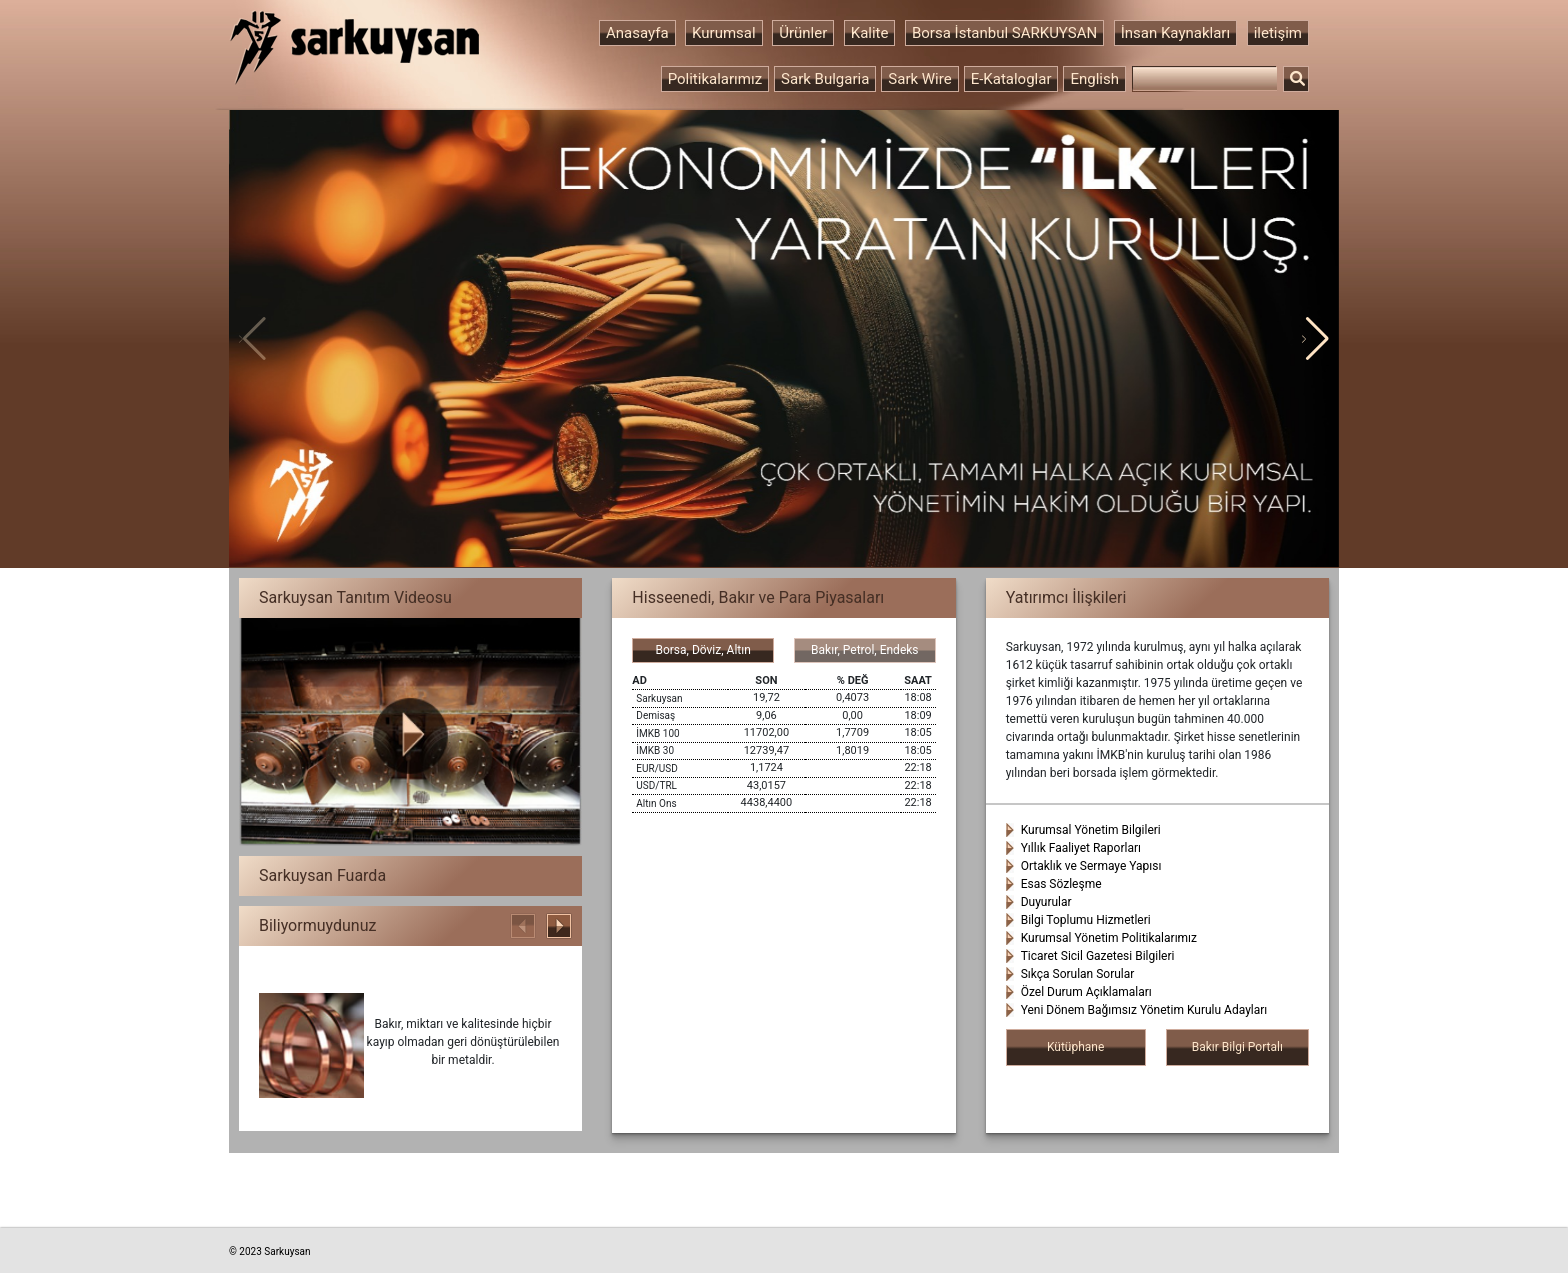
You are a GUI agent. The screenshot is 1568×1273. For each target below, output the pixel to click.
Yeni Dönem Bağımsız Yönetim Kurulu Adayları (1144, 1010)
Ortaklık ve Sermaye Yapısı (1091, 866)
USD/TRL (656, 785)
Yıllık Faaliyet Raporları (1081, 848)
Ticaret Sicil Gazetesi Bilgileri (1098, 956)
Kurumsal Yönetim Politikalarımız (1109, 938)
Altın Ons (656, 803)
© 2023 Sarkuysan (270, 1251)
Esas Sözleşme (1061, 884)
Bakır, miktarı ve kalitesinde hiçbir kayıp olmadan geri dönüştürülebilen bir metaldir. (463, 1042)
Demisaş (655, 715)
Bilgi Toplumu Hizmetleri (1086, 920)
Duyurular (1046, 902)
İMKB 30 (655, 750)
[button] (1315, 339)
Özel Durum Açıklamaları (1086, 992)
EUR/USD (656, 768)
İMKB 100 (657, 733)
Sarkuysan (659, 698)
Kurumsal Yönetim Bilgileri (1091, 830)
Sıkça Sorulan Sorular (1078, 974)
